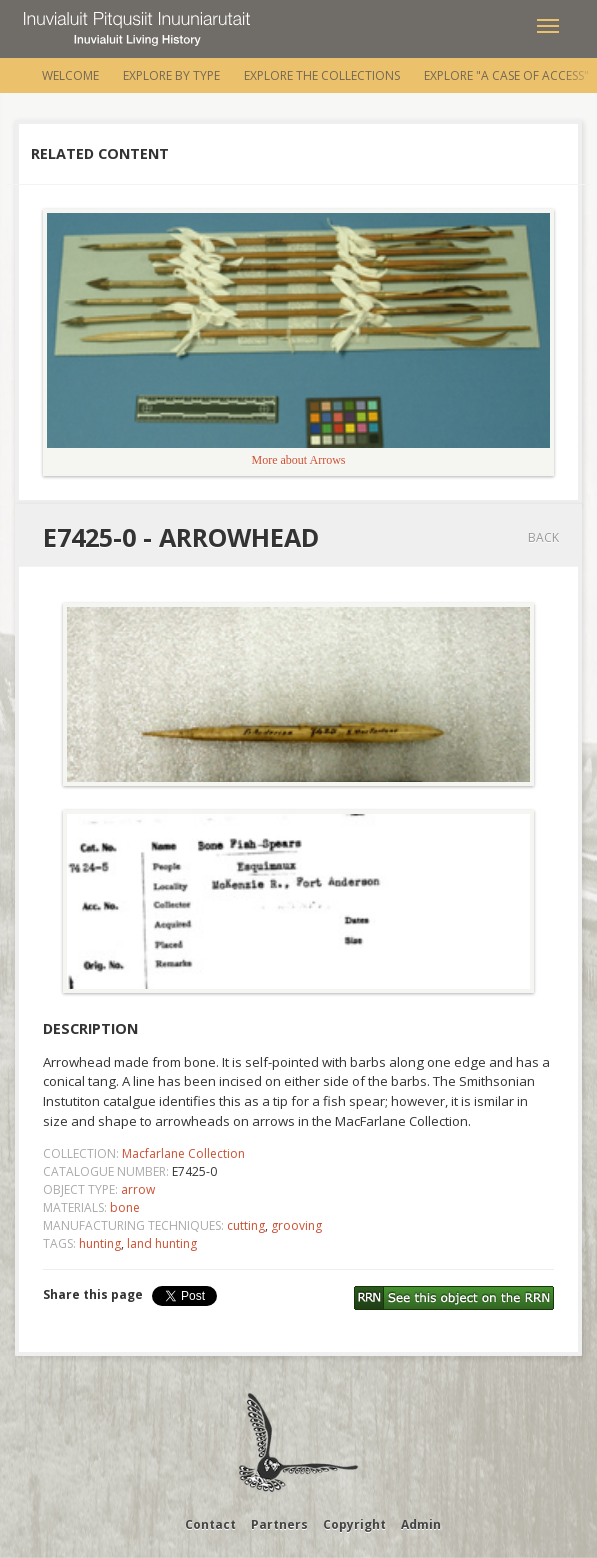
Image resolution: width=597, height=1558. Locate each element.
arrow (138, 1189)
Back (543, 537)
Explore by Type (171, 75)
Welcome (70, 75)
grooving (296, 1225)
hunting (100, 1243)
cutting (246, 1225)
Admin (421, 1524)
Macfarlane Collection (183, 1153)
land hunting (162, 1243)
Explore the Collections (322, 75)
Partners (279, 1524)
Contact (210, 1524)
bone (125, 1207)
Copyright (354, 1524)
